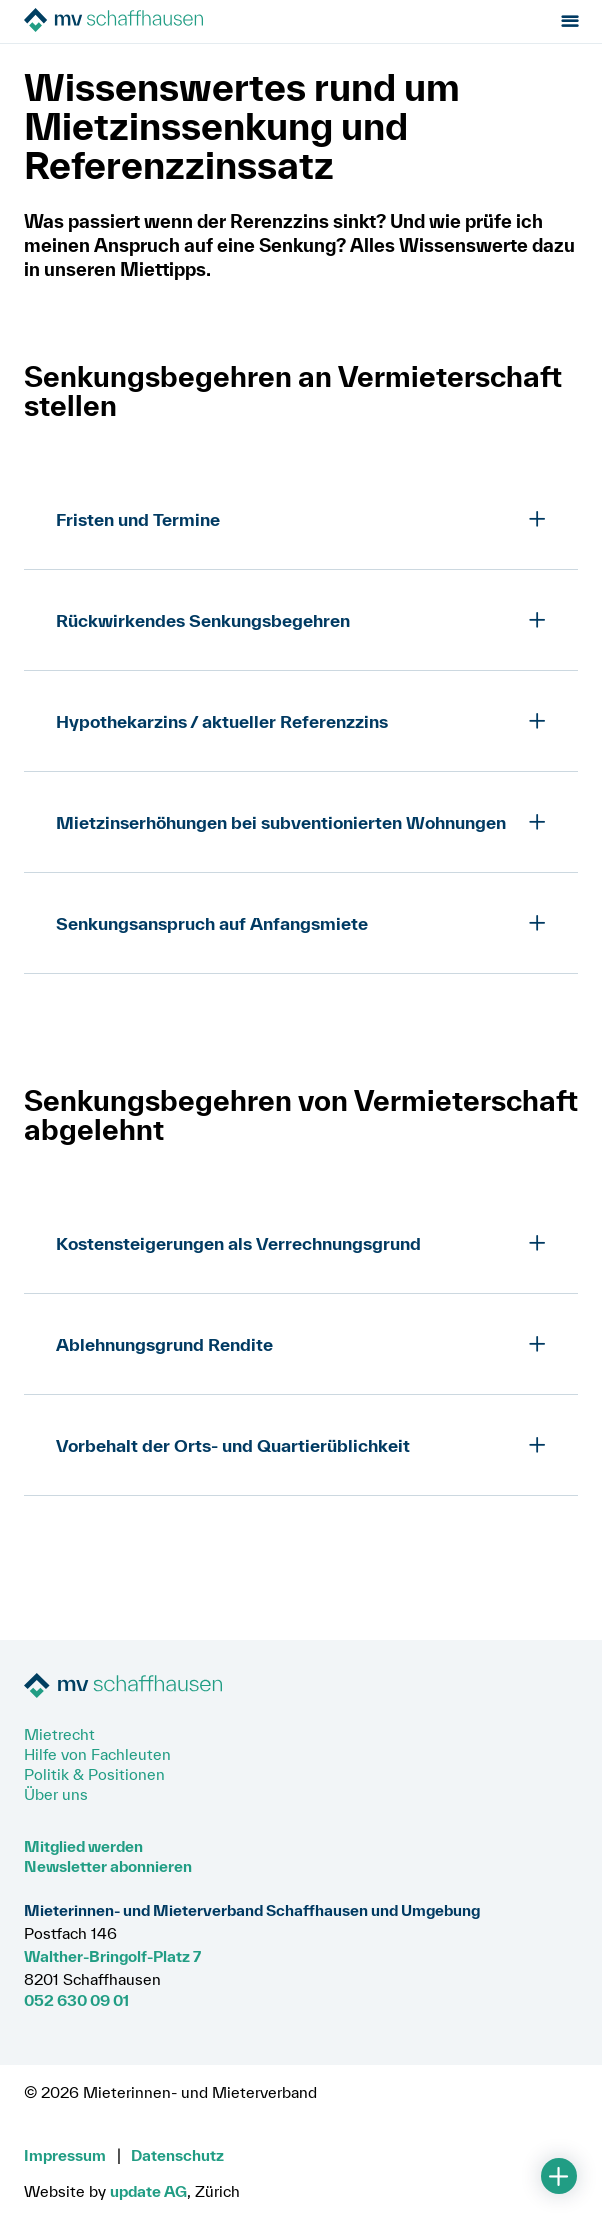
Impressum (65, 2155)
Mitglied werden (83, 1846)
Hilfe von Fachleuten (97, 1754)
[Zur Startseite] (136, 21)
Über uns (56, 1794)
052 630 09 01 (76, 2000)
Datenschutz (177, 2155)
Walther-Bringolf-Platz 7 (112, 1956)
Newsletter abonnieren (108, 1866)
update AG (148, 2191)
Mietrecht (59, 1734)
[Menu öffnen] (569, 21)
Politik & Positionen (94, 1774)
